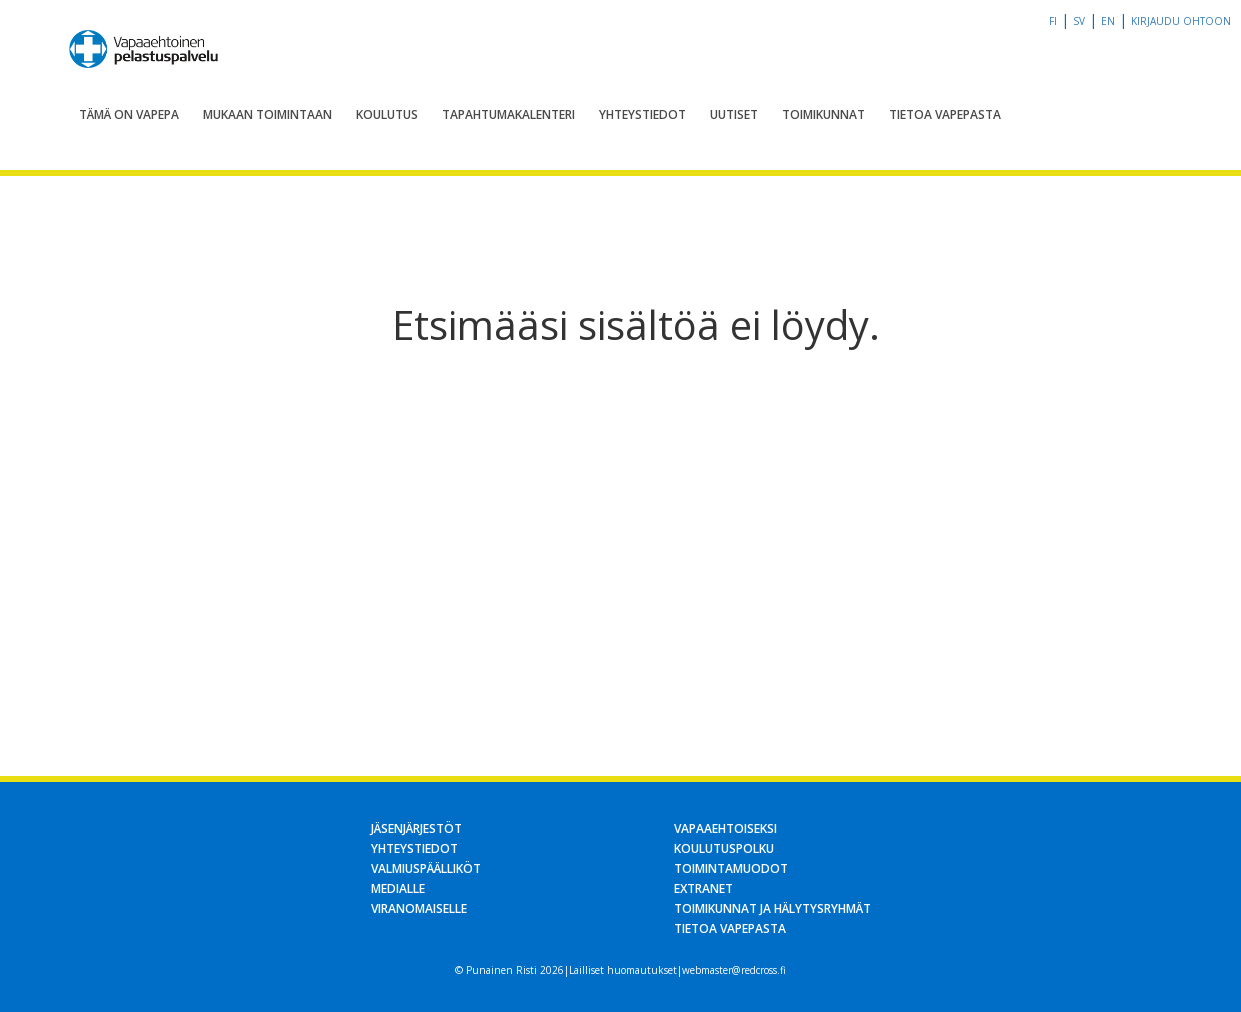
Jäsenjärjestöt (416, 828)
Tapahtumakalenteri (508, 114)
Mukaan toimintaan (267, 114)
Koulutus (387, 114)
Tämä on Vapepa (129, 114)
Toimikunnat (823, 114)
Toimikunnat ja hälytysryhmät (772, 908)
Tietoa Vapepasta (945, 114)
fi (1053, 21)
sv (1079, 21)
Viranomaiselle (419, 908)
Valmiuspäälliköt (426, 868)
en (1108, 21)
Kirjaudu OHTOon (1181, 21)
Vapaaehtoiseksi (725, 828)
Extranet (703, 888)
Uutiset (734, 114)
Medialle (398, 888)
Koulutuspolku (724, 848)
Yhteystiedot (642, 114)
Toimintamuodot (731, 868)
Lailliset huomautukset (623, 970)
